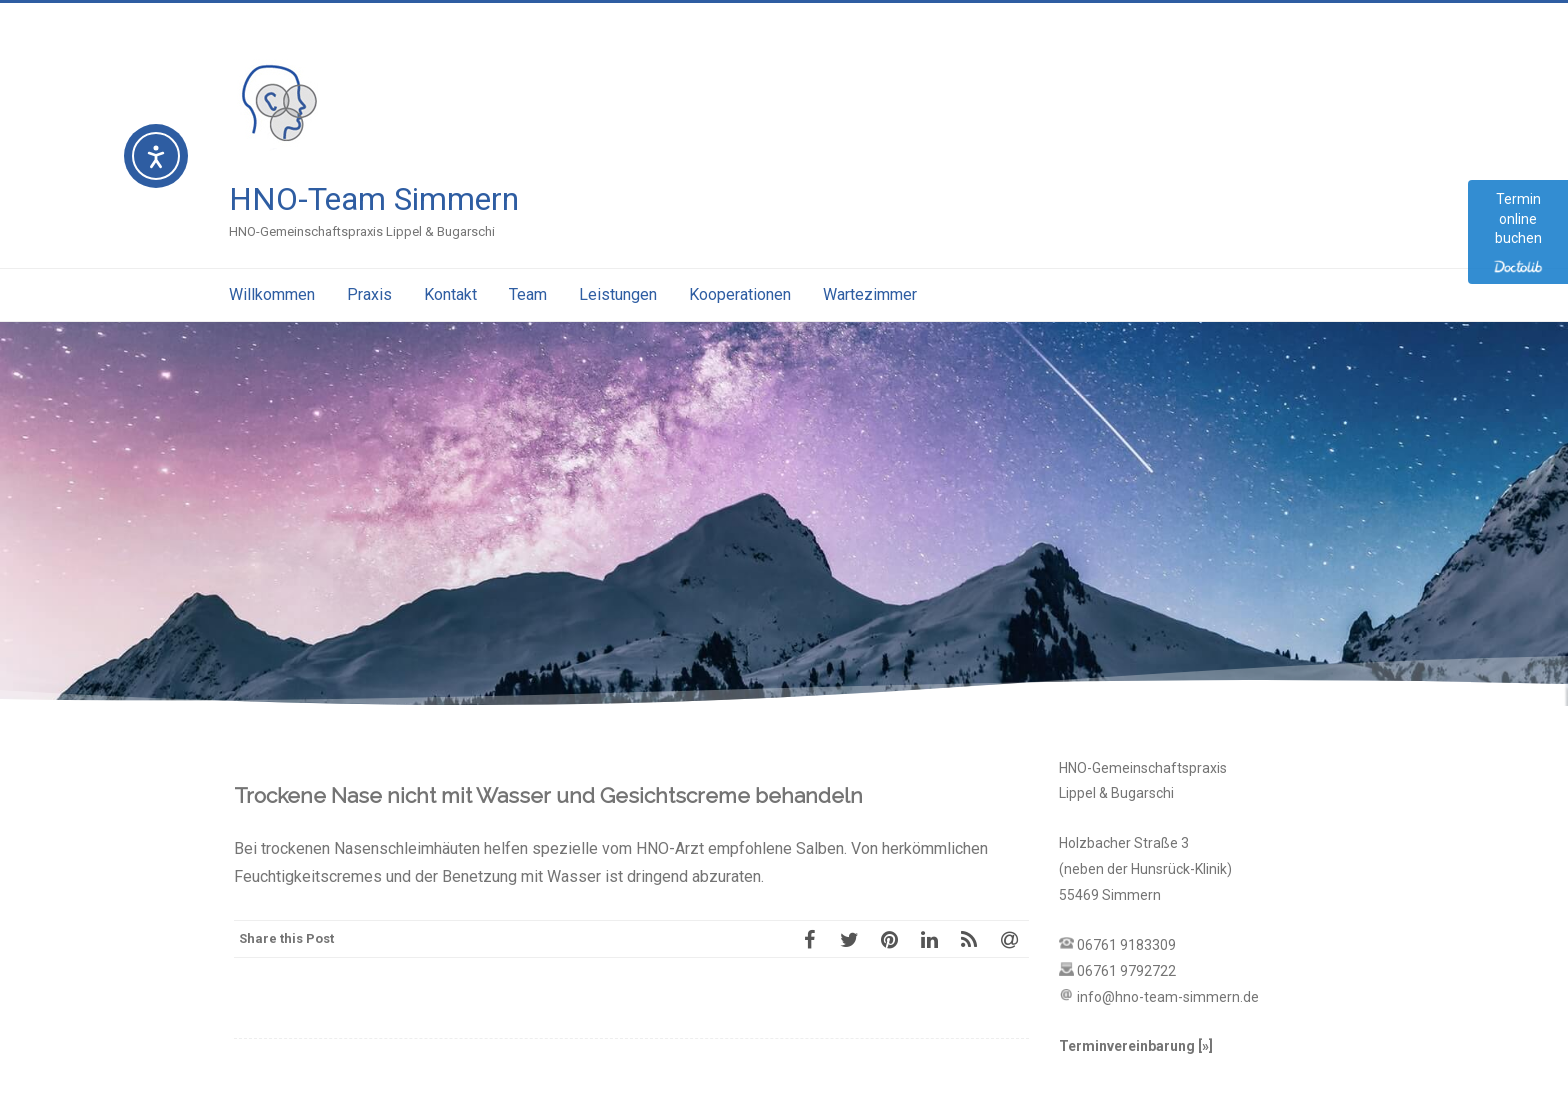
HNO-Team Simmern (374, 199)
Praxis (369, 294)
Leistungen (618, 294)
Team (528, 294)
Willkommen (272, 294)
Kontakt (450, 294)
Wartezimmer (870, 294)
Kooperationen (740, 294)
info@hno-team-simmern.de (1168, 997)
